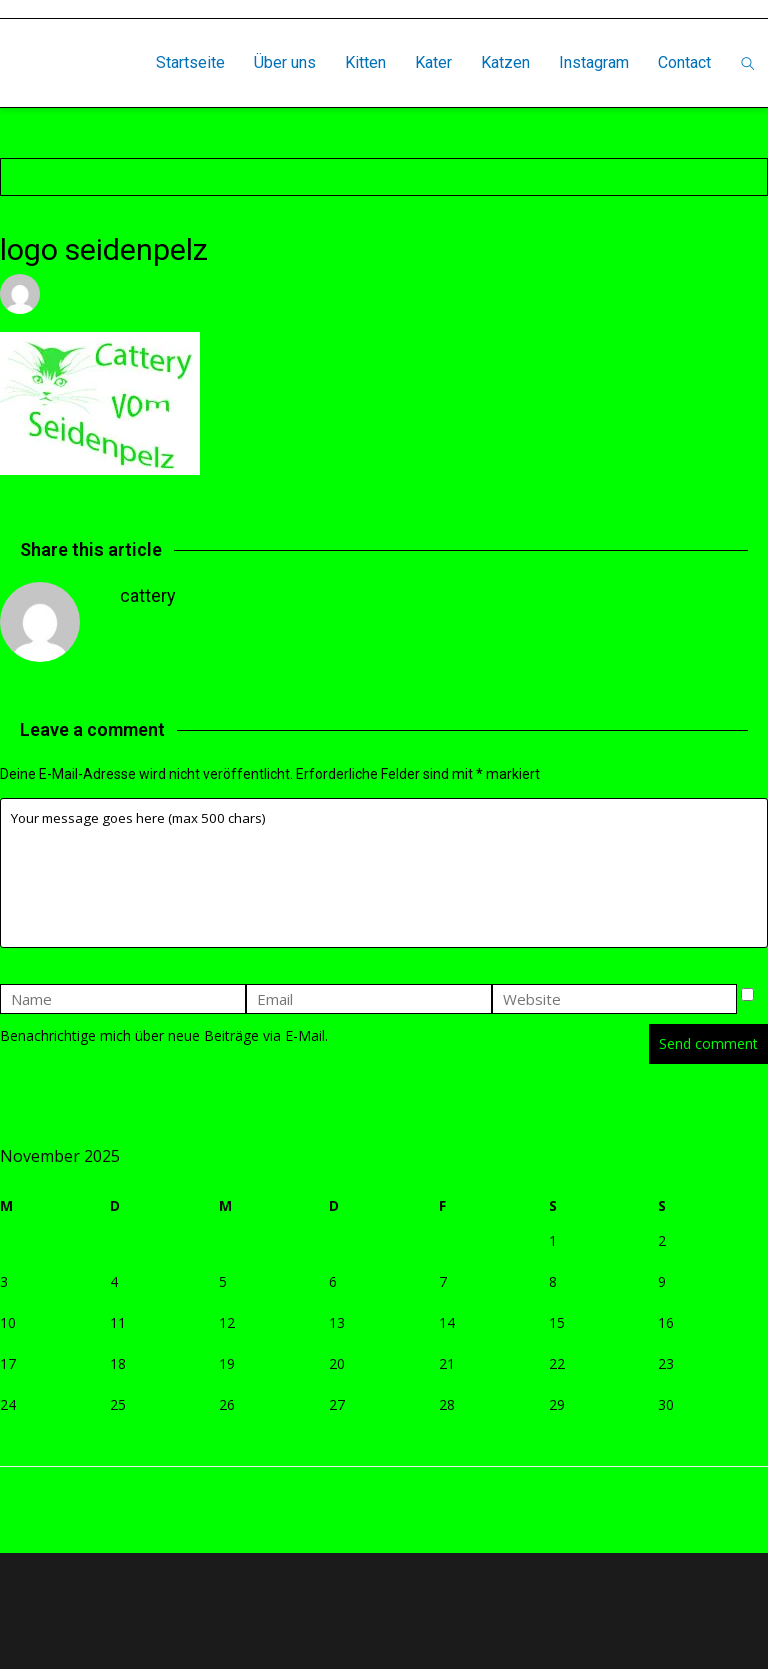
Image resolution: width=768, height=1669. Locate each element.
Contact (684, 62)
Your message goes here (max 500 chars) (384, 873)
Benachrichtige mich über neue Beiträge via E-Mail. (164, 1035)
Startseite (190, 62)
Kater (433, 62)
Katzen (505, 62)
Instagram (594, 62)
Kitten (365, 62)
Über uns (285, 62)
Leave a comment (355, 293)
